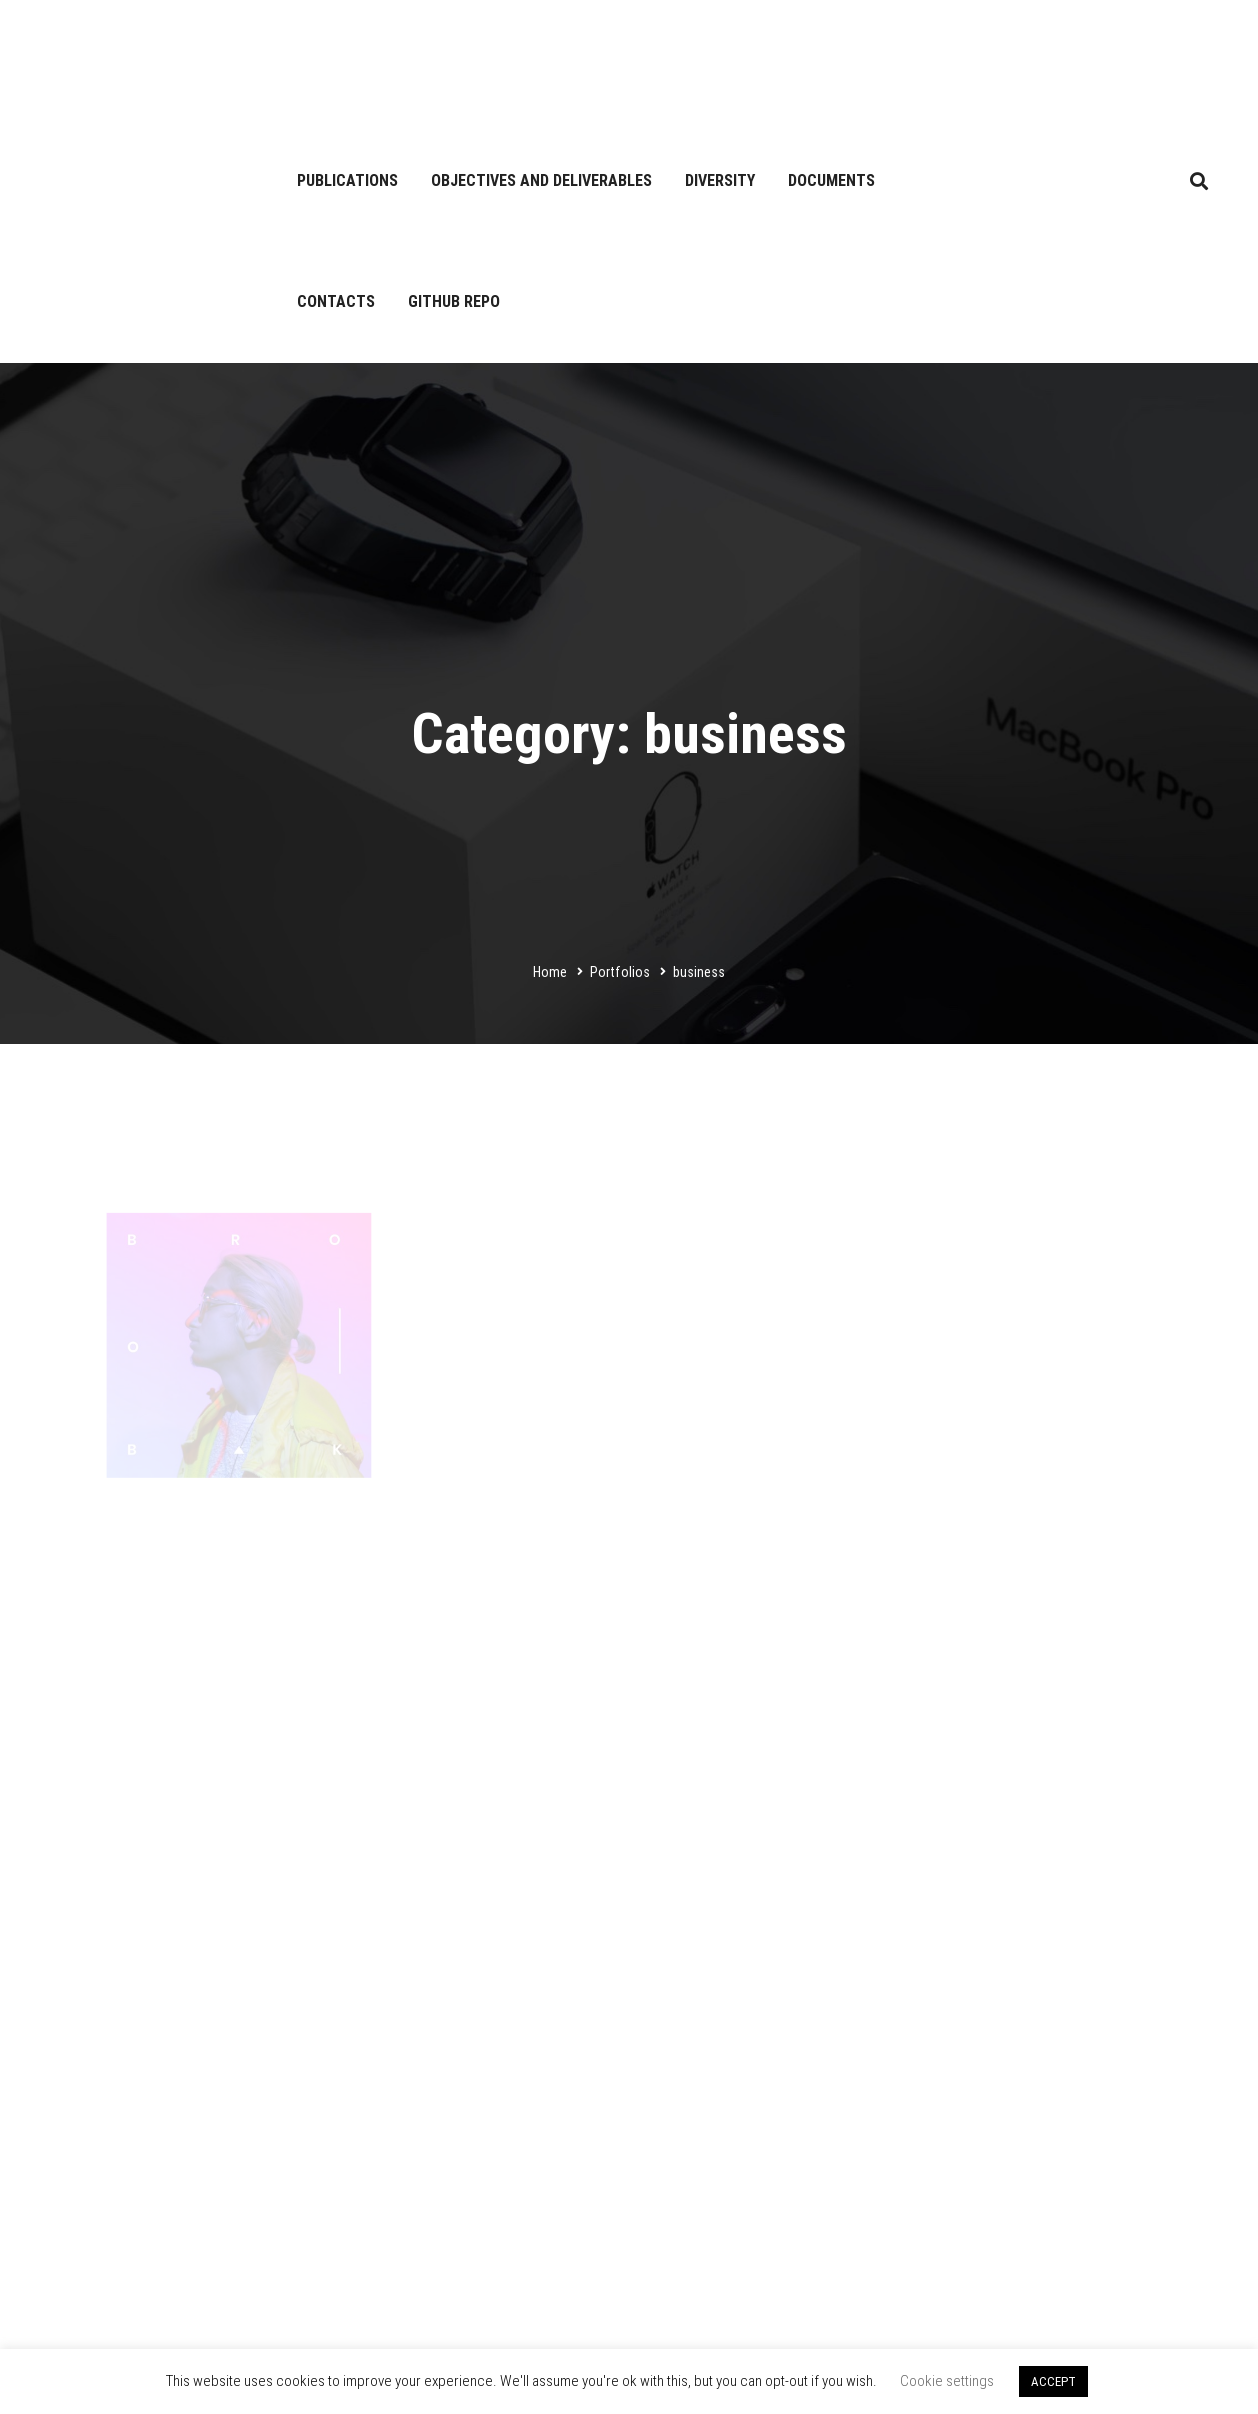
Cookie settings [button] (947, 2381)
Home (550, 972)
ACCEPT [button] (1053, 2381)
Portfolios (620, 972)
